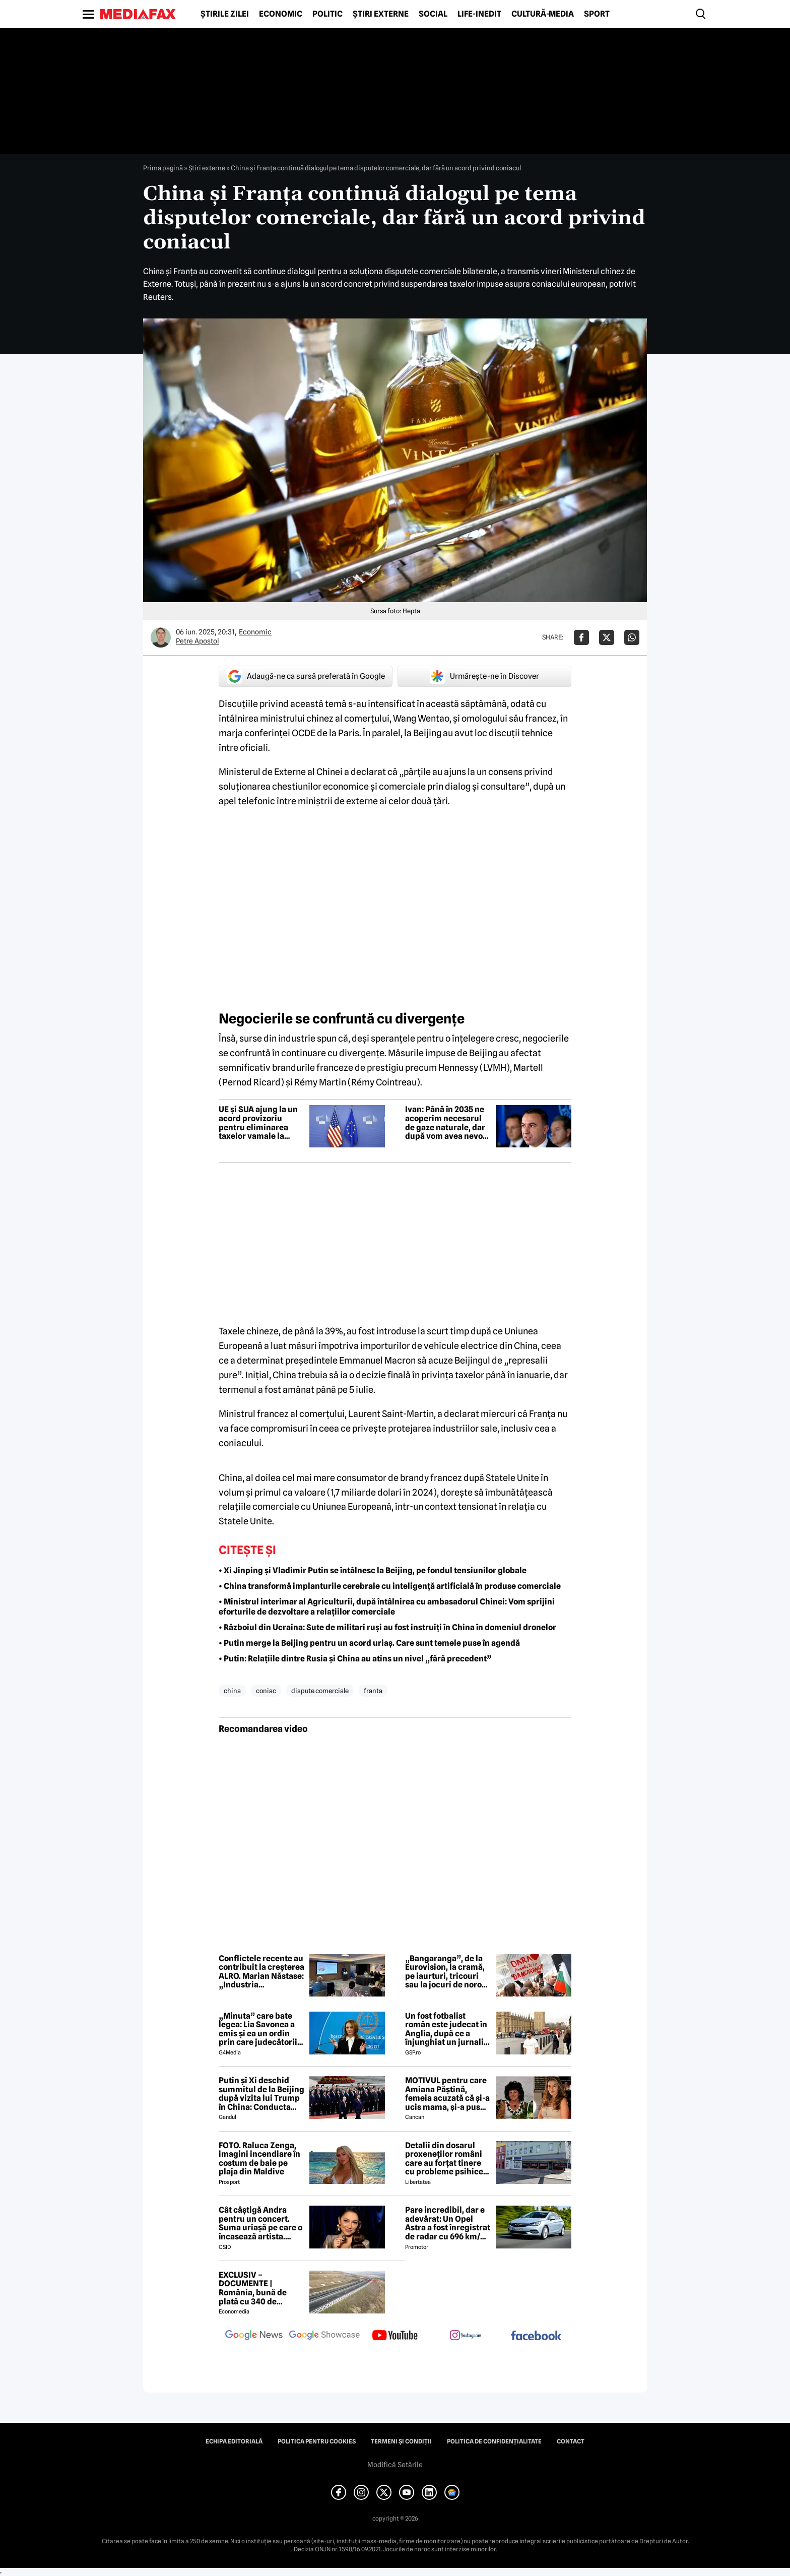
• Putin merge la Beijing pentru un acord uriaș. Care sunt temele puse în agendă (369, 1643)
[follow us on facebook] (536, 2336)
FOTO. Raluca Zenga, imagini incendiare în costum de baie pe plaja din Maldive (259, 2158)
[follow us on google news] (254, 2336)
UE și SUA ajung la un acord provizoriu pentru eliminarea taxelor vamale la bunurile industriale (258, 1122)
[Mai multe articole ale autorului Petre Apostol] (161, 637)
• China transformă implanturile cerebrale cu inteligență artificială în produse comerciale (390, 1586)
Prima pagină (163, 168)
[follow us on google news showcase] (324, 2336)
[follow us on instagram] (465, 2336)
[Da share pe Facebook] (581, 637)
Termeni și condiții (401, 2441)
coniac (266, 1691)
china (232, 1691)
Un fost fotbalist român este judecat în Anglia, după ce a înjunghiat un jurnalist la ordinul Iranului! (448, 2029)
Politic (327, 14)
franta (373, 1691)
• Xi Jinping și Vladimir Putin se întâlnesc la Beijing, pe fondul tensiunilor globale (372, 1570)
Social (433, 14)
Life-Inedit (479, 14)
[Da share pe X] (606, 637)
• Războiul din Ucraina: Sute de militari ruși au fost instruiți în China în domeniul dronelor (387, 1627)
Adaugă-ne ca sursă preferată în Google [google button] (306, 676)
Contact (570, 2441)
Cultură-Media (542, 14)
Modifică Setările (395, 2465)
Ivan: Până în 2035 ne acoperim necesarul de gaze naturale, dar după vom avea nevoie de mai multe (447, 1122)
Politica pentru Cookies (317, 2441)
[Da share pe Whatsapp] (631, 637)
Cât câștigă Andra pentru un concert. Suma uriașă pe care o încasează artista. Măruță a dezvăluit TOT (260, 2223)
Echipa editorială (234, 2441)
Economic (280, 14)
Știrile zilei (225, 14)
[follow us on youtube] (395, 2336)
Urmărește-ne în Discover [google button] (484, 676)
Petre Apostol (197, 641)
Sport (597, 14)
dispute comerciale (320, 1691)
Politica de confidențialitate (494, 2441)
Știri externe (381, 14)
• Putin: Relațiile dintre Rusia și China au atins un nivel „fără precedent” (355, 1658)
